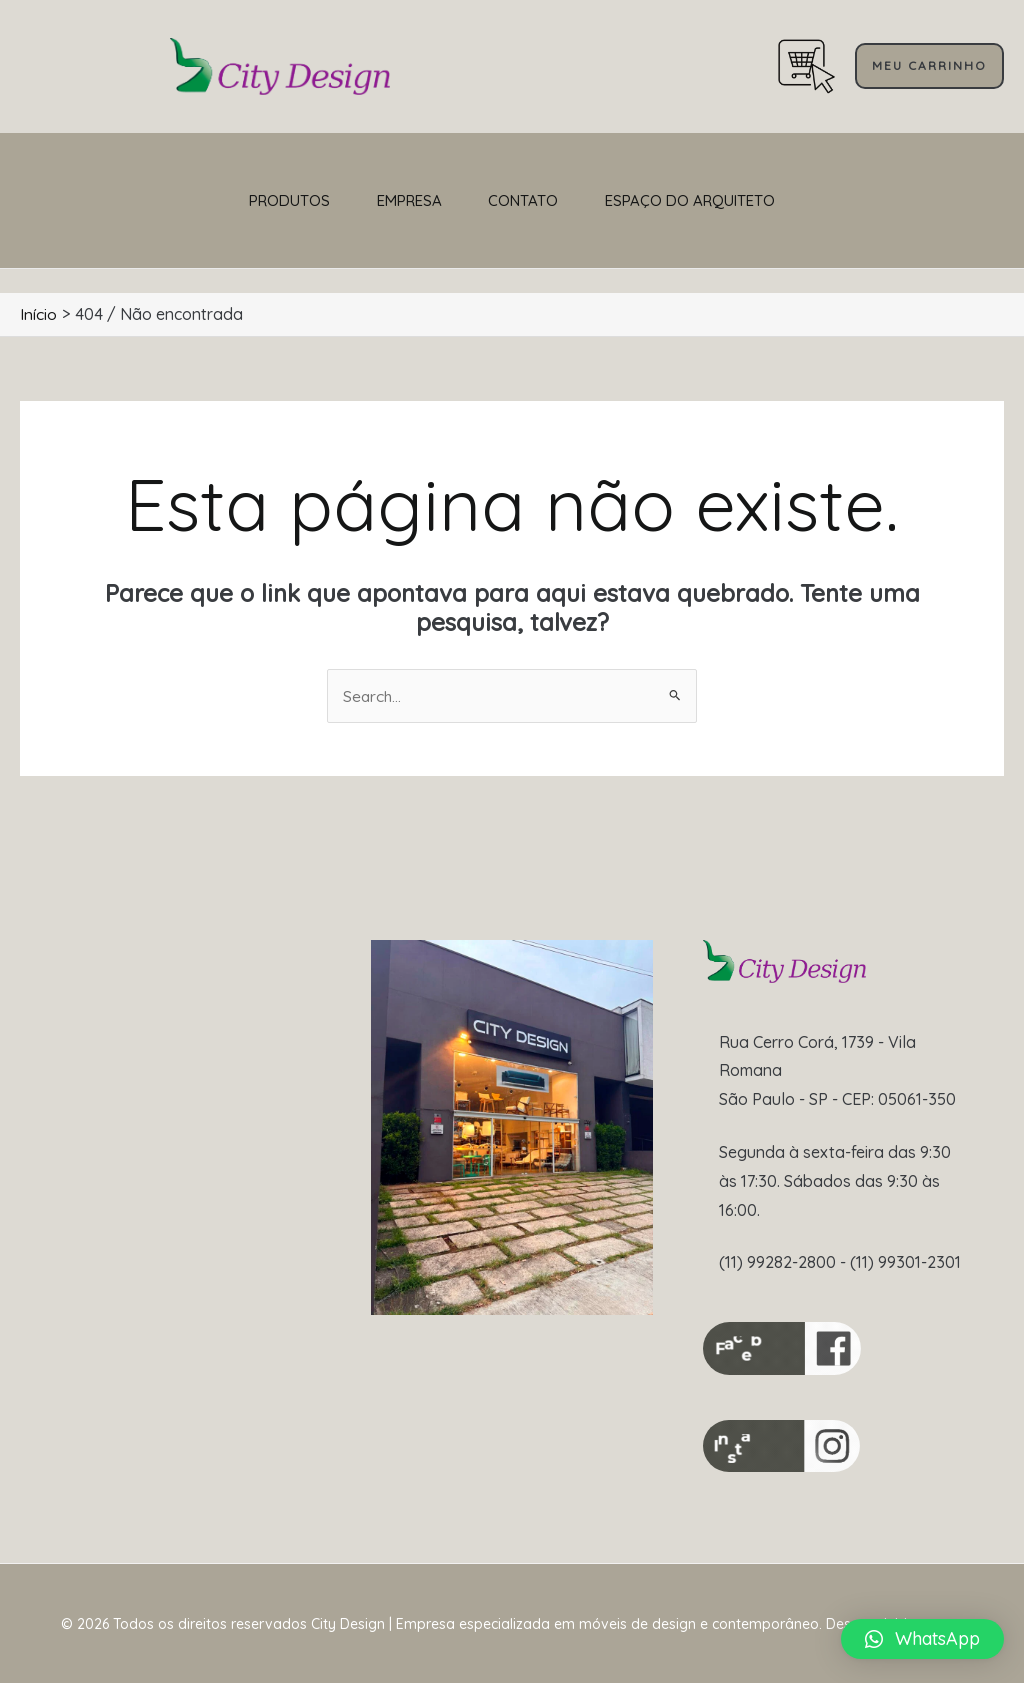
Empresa (392, 200)
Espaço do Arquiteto (740, 200)
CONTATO (540, 200)
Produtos (239, 200)
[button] (929, 66)
